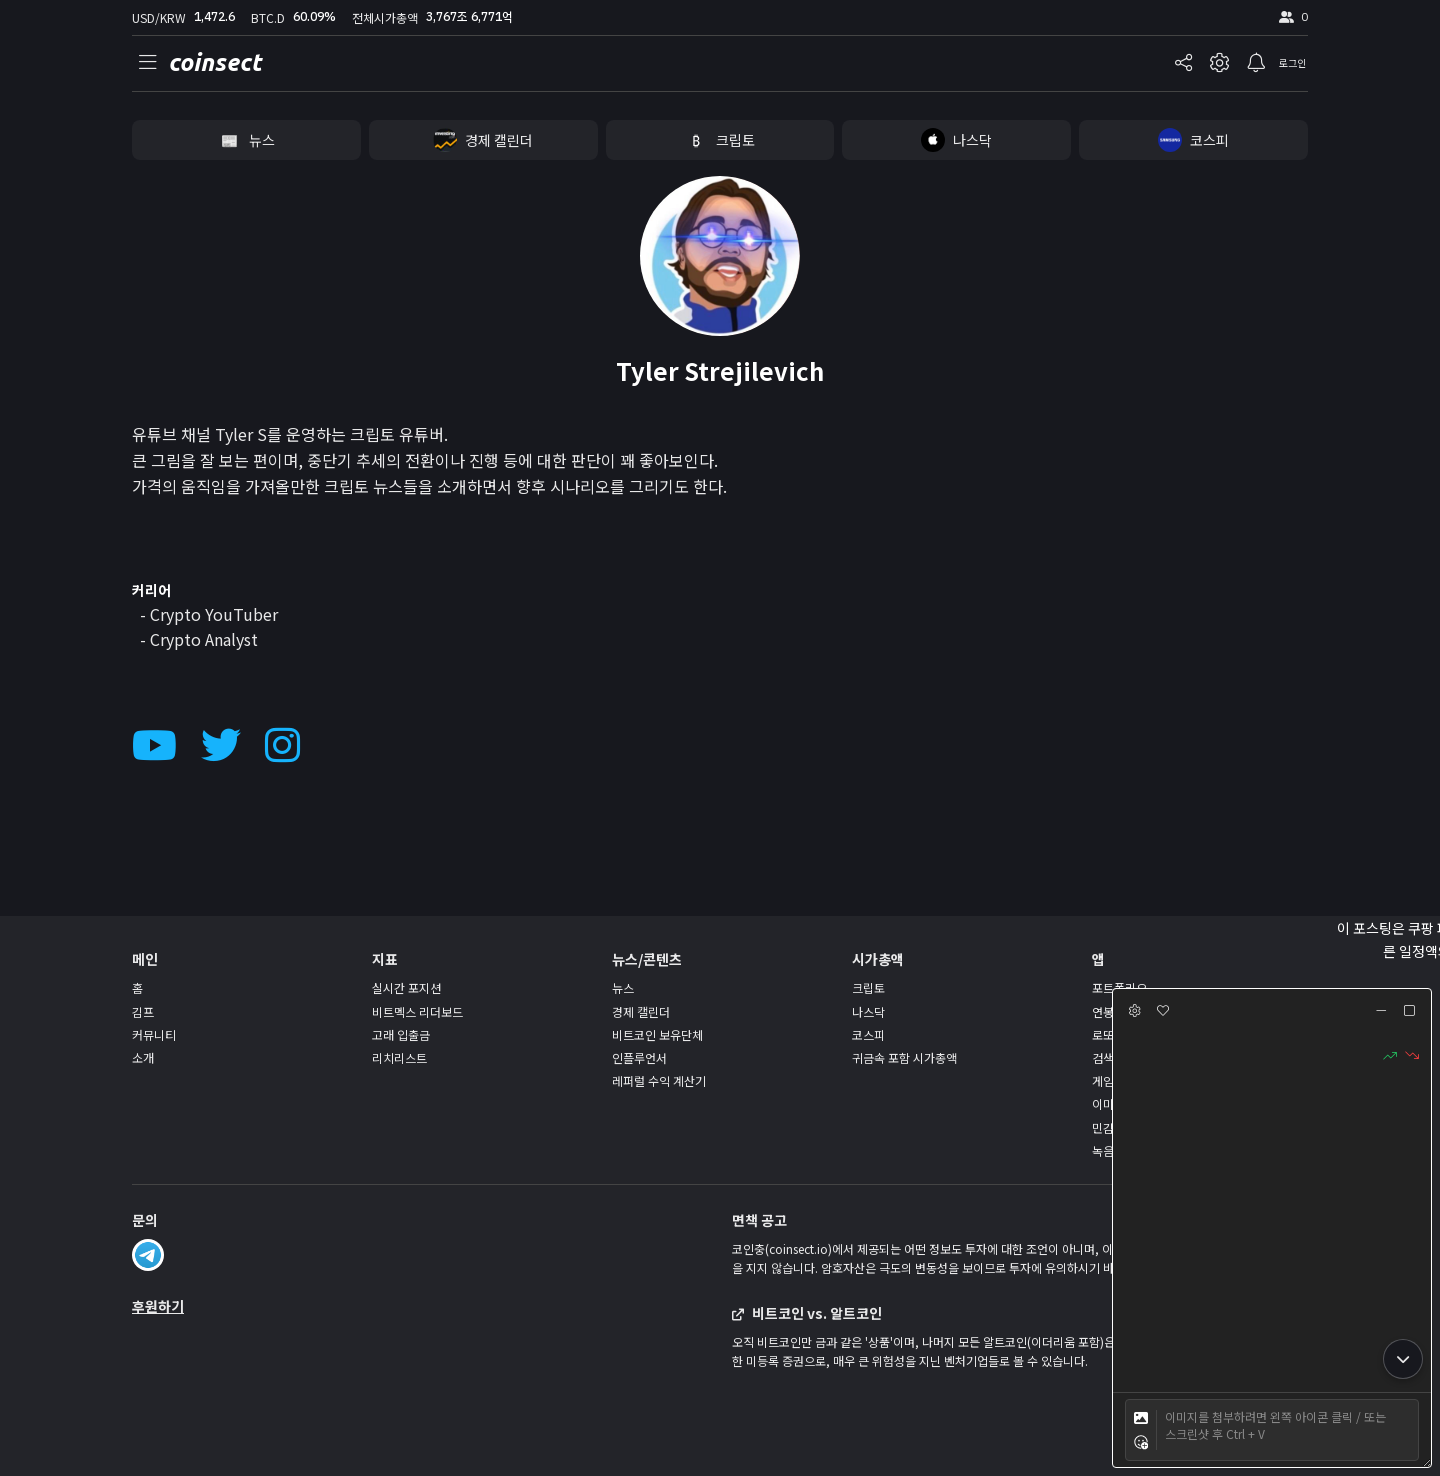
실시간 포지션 (406, 987)
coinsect (214, 62)
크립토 (868, 987)
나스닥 (868, 1011)
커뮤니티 (154, 1034)
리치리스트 (399, 1057)
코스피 (868, 1034)
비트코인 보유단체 (657, 1034)
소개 (143, 1057)
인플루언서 (639, 1057)
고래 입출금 (401, 1034)
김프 (143, 1011)
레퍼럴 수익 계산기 (659, 1080)
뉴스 (623, 987)
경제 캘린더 (641, 1011)
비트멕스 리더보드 (417, 1011)
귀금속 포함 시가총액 (904, 1057)
